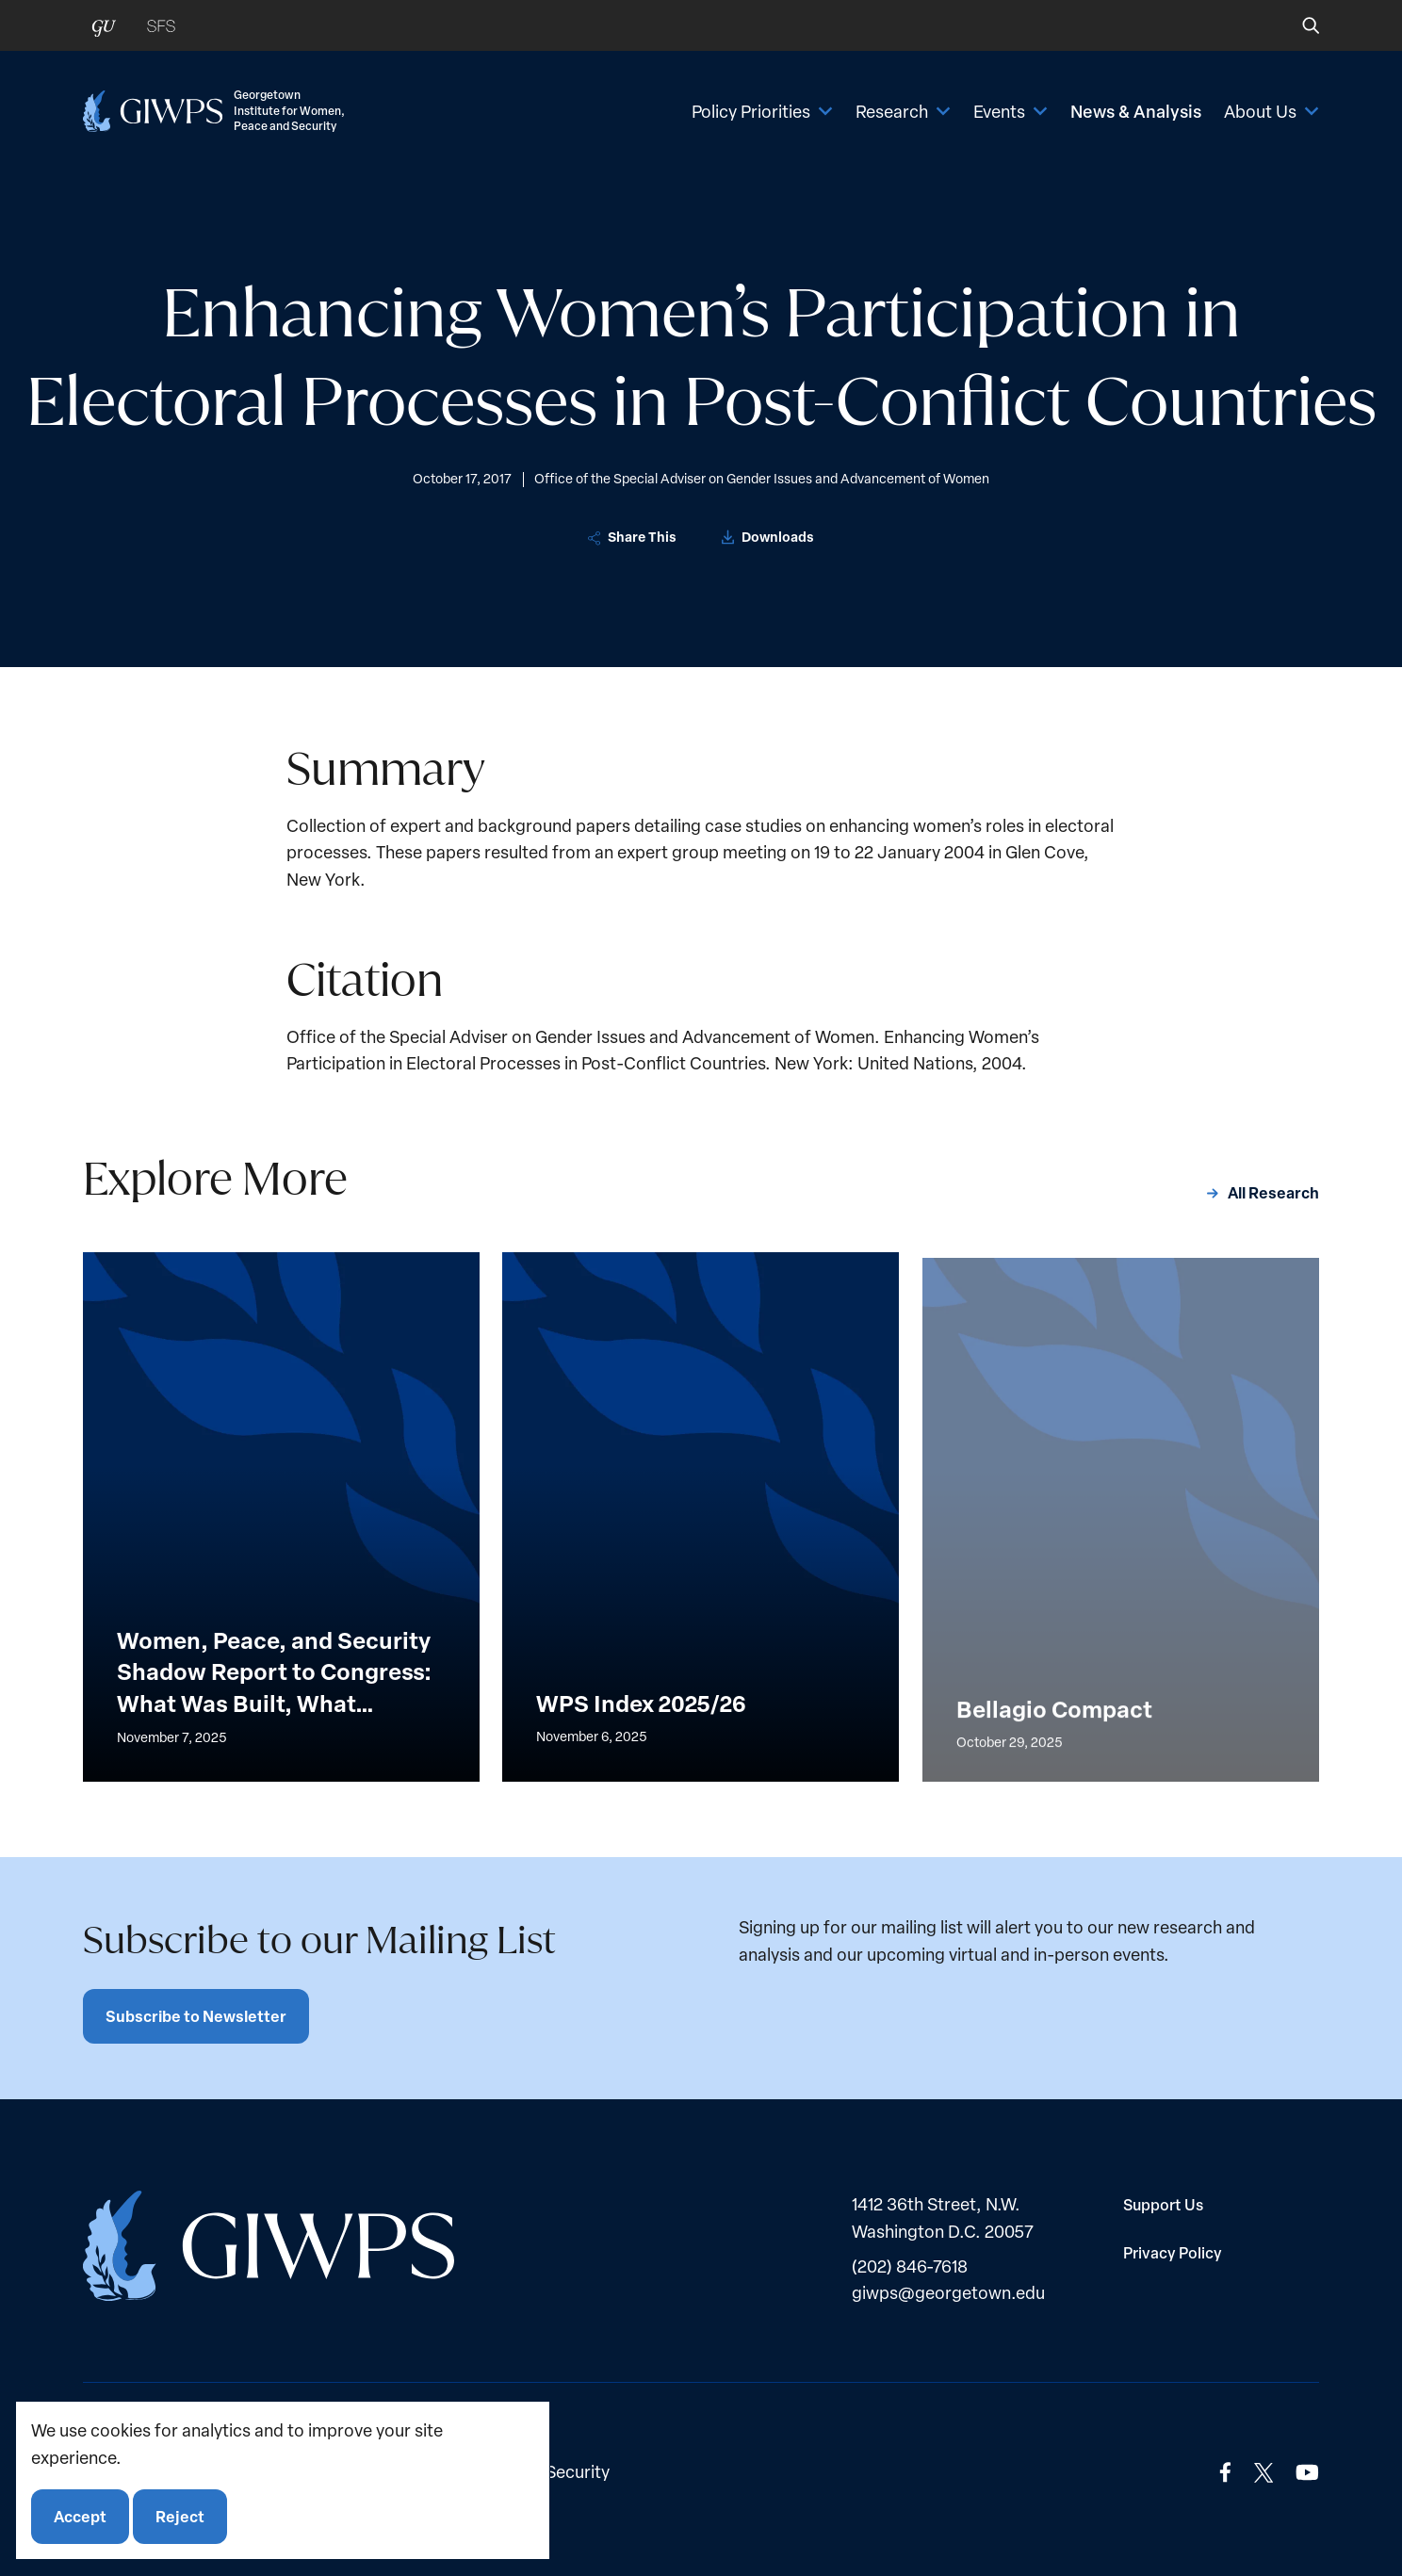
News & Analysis (1135, 111)
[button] (1298, 25)
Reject (179, 2516)
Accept (80, 2516)
